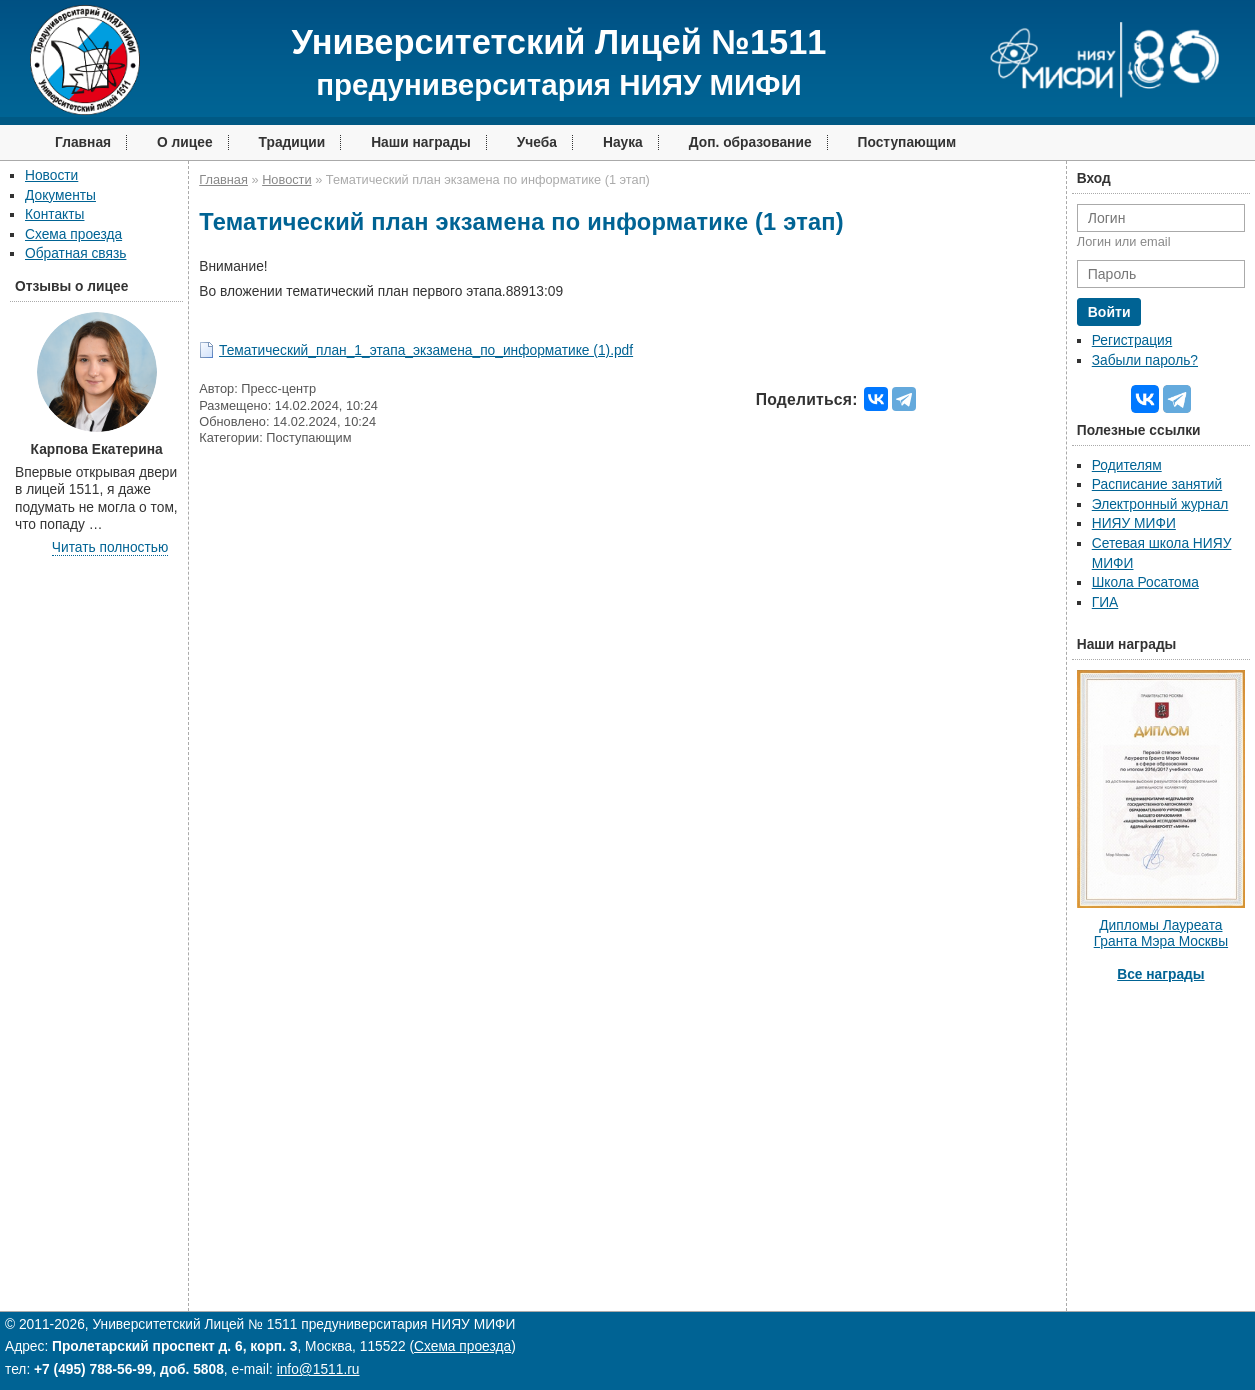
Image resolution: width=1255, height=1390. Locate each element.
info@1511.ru (318, 1369)
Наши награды (421, 142)
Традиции (292, 142)
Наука (623, 142)
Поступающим (907, 142)
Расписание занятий (1157, 484)
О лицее (185, 142)
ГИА (1105, 602)
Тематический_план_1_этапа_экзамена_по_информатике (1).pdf (426, 350)
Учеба (537, 142)
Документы (60, 195)
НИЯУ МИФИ (1134, 523)
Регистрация (1132, 340)
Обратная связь (75, 253)
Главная (83, 142)
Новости (51, 175)
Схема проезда (73, 234)
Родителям (1127, 465)
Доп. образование (750, 142)
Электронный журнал (1160, 504)
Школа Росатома (1145, 582)
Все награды (1160, 974)
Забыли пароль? (1145, 360)
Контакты (54, 214)
